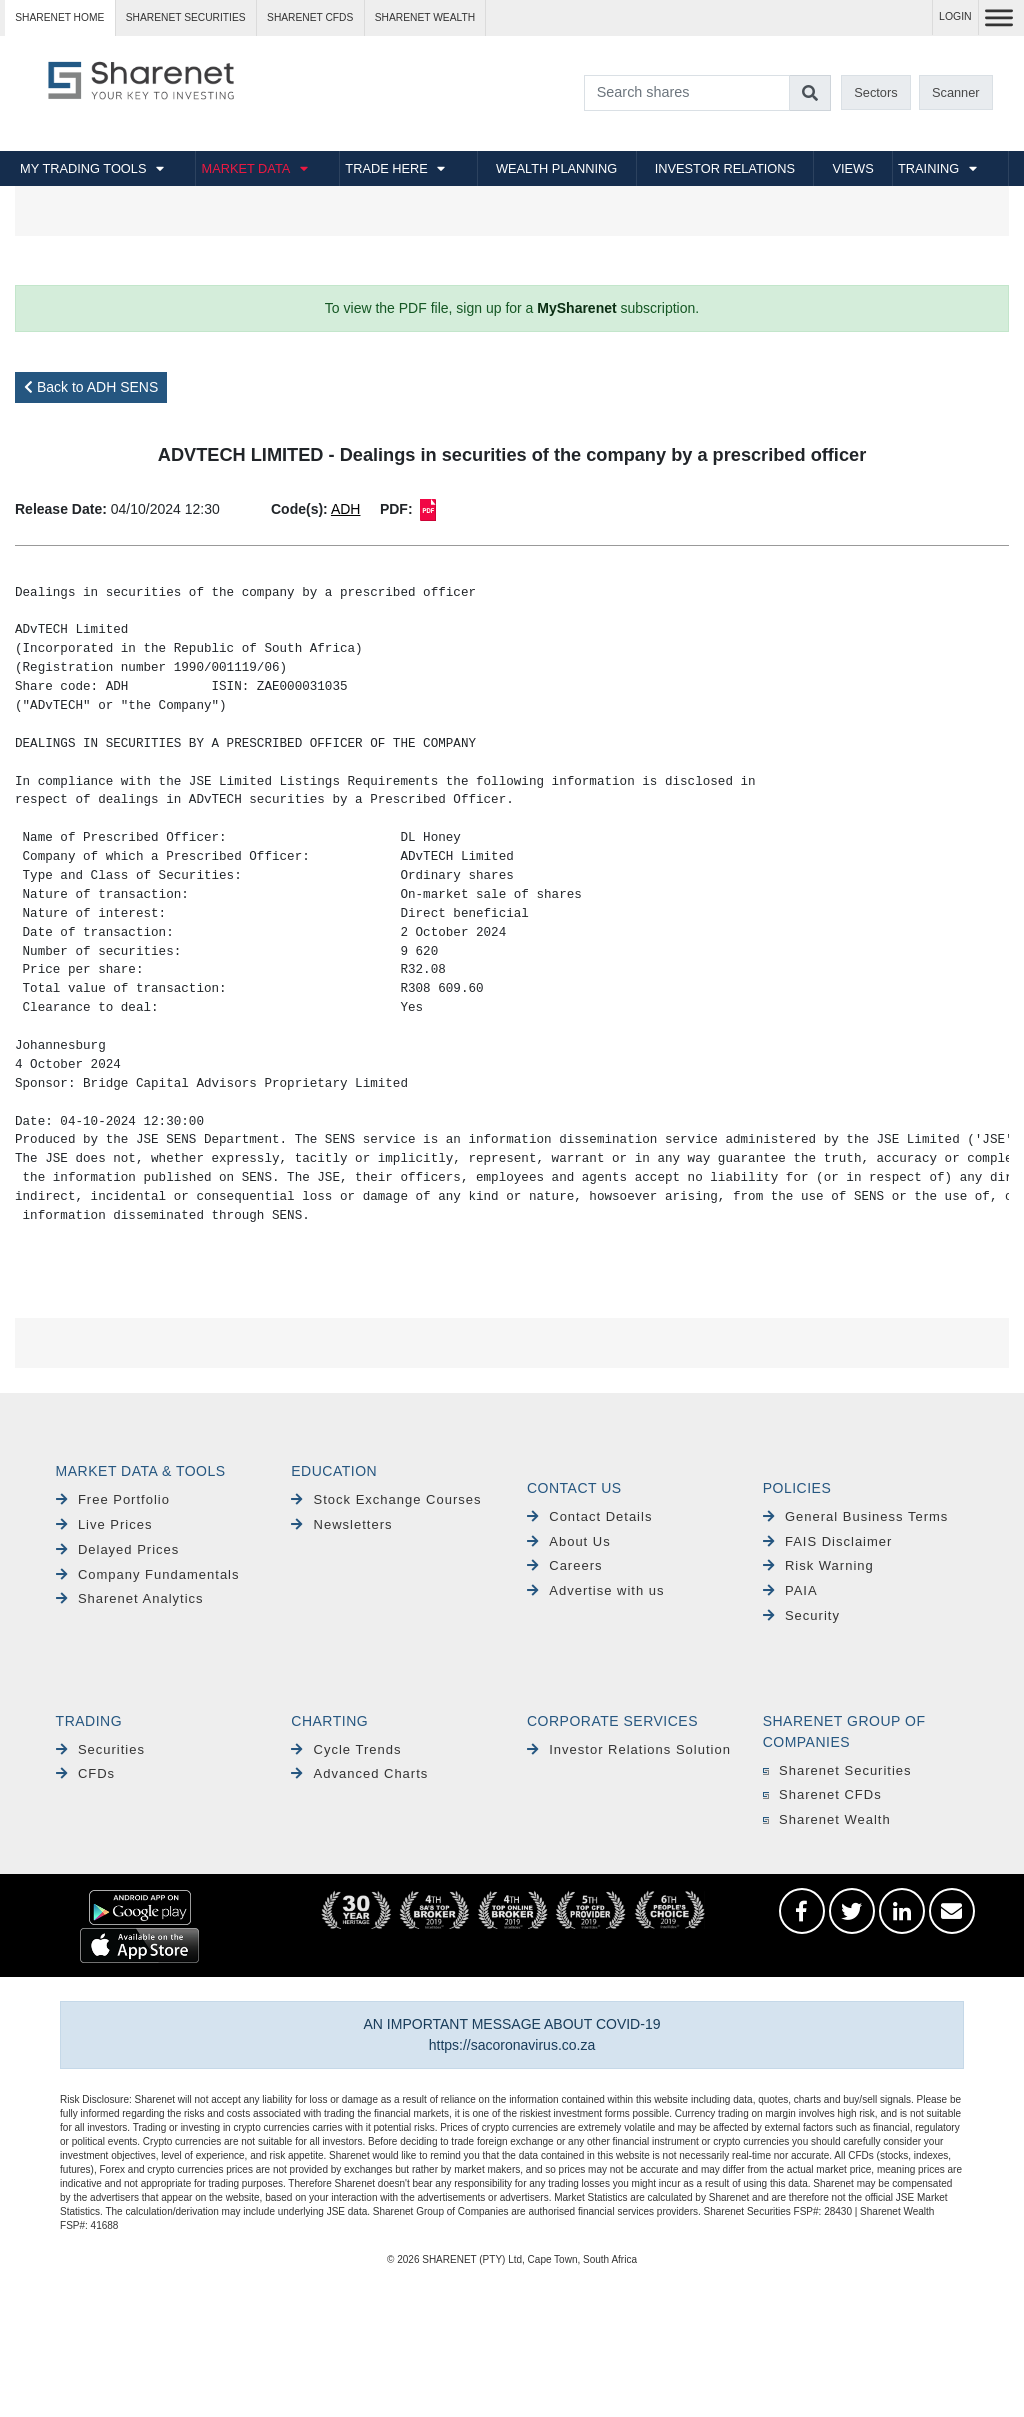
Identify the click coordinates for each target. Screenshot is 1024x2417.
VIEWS (852, 168)
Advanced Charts (359, 1773)
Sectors (875, 92)
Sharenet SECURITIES (186, 17)
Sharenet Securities (837, 1770)
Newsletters (341, 1524)
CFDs (86, 1773)
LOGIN (955, 16)
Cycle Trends (346, 1749)
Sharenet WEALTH (425, 17)
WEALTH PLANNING (556, 168)
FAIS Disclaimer (828, 1541)
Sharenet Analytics (130, 1598)
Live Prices (104, 1524)
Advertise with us (596, 1590)
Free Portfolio (113, 1499)
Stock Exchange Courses (386, 1499)
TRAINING (928, 168)
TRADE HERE (386, 168)
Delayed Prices (118, 1549)
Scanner (956, 92)
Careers (565, 1565)
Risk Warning (818, 1565)
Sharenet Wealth (827, 1819)
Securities (100, 1749)
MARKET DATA (245, 168)
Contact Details (589, 1516)
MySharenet (576, 308)
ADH (346, 509)
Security (801, 1615)
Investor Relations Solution (629, 1749)
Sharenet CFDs (310, 17)
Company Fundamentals (148, 1574)
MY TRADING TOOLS (83, 168)
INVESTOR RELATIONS (725, 168)
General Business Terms (856, 1516)
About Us (569, 1541)
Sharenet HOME (59, 17)
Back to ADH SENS (91, 387)
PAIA (790, 1590)
